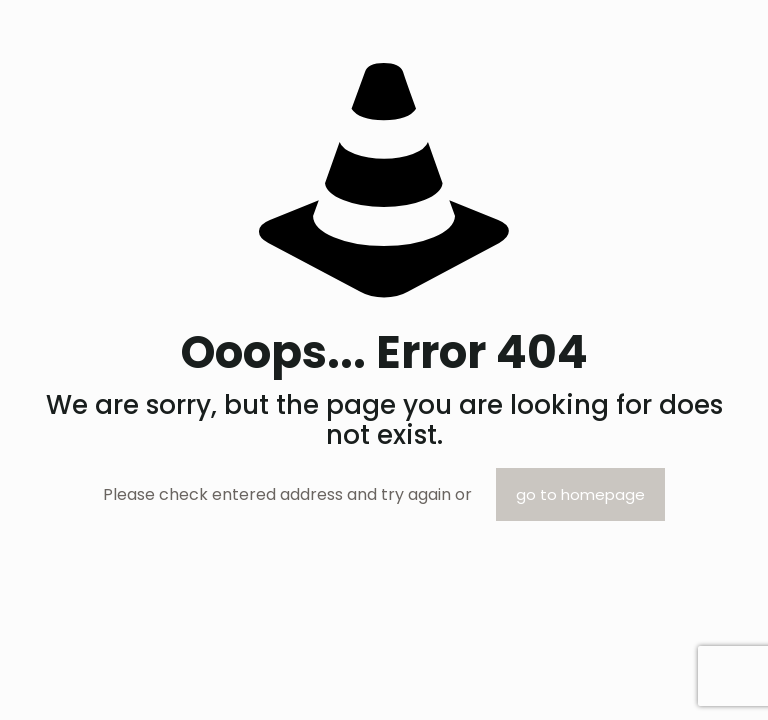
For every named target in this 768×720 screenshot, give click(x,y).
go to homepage (580, 494)
